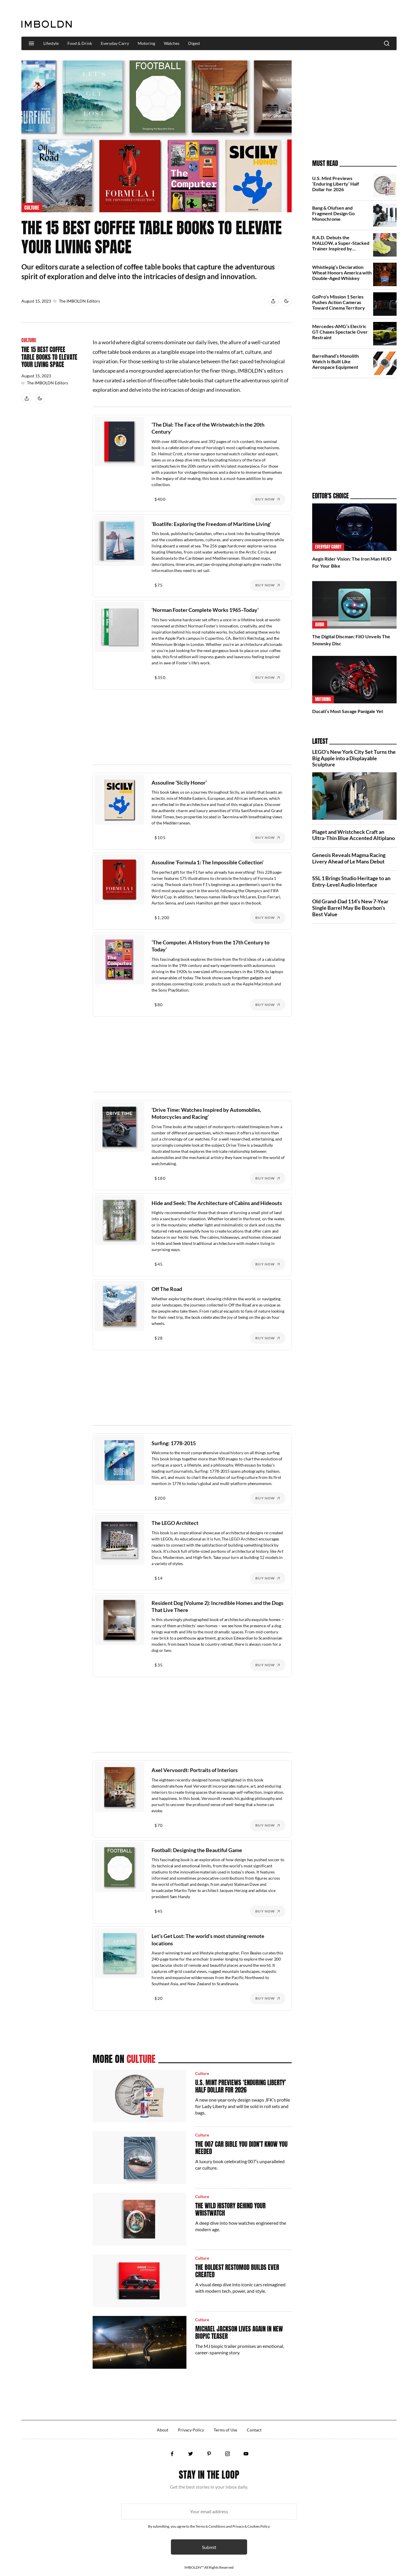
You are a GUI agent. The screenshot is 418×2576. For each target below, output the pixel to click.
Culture (31, 207)
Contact (254, 2429)
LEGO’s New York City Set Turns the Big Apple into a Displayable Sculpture (354, 758)
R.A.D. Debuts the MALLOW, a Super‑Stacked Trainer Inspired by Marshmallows (340, 246)
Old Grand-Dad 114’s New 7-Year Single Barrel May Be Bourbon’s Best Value (350, 907)
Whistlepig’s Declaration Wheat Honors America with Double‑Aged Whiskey (342, 272)
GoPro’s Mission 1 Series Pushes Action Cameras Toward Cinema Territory (338, 302)
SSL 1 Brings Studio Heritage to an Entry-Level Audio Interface (351, 881)
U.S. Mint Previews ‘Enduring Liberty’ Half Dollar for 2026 (240, 2086)
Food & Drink (79, 43)
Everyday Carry (115, 43)
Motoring (146, 43)
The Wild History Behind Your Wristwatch (230, 2209)
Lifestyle (51, 43)
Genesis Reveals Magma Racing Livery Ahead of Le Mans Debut (348, 858)
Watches (171, 43)
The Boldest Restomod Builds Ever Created (237, 2271)
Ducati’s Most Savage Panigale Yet (347, 711)
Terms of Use (225, 2429)
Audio (319, 625)
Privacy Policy (191, 2429)
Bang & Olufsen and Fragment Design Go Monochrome (333, 213)
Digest (194, 43)
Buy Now (265, 499)
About (162, 2429)
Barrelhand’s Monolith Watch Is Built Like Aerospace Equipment (335, 361)
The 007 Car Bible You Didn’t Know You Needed (241, 2147)
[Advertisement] (290, 19)
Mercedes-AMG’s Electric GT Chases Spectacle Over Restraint (340, 331)
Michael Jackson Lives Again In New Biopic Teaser (239, 2332)
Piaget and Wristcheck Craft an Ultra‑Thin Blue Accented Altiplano (353, 835)
